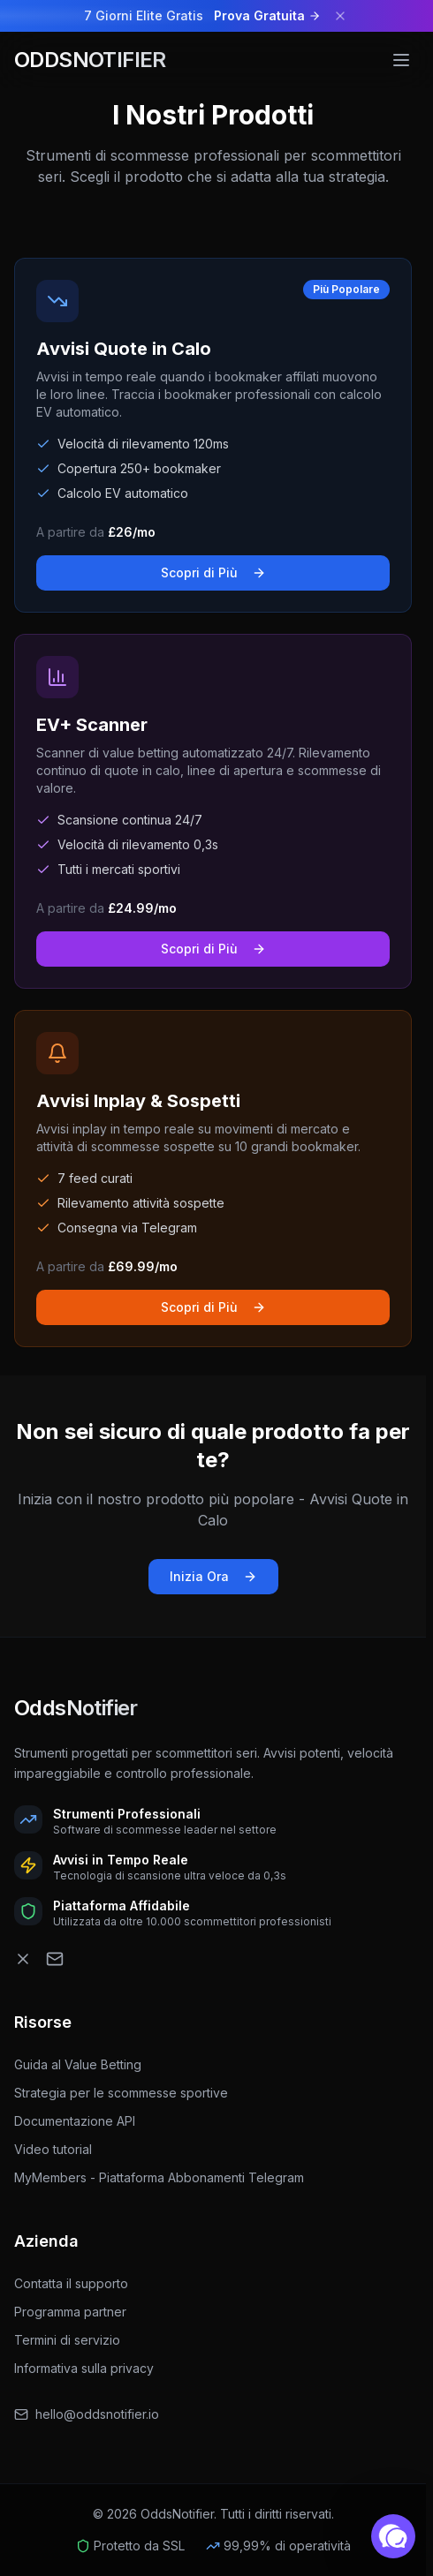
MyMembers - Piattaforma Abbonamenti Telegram (166, 2177)
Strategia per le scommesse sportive (128, 2092)
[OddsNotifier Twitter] (23, 1959)
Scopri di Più (213, 572)
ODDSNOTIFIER (90, 59)
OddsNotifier (76, 1708)
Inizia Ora (213, 1576)
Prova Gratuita (267, 15)
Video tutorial (60, 2149)
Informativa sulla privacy (84, 2368)
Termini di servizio (67, 2339)
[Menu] (401, 60)
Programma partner (70, 2311)
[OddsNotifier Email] (55, 1959)
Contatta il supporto (71, 2283)
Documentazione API (81, 2120)
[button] (393, 2536)
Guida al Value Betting (85, 2064)
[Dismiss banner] (340, 16)
